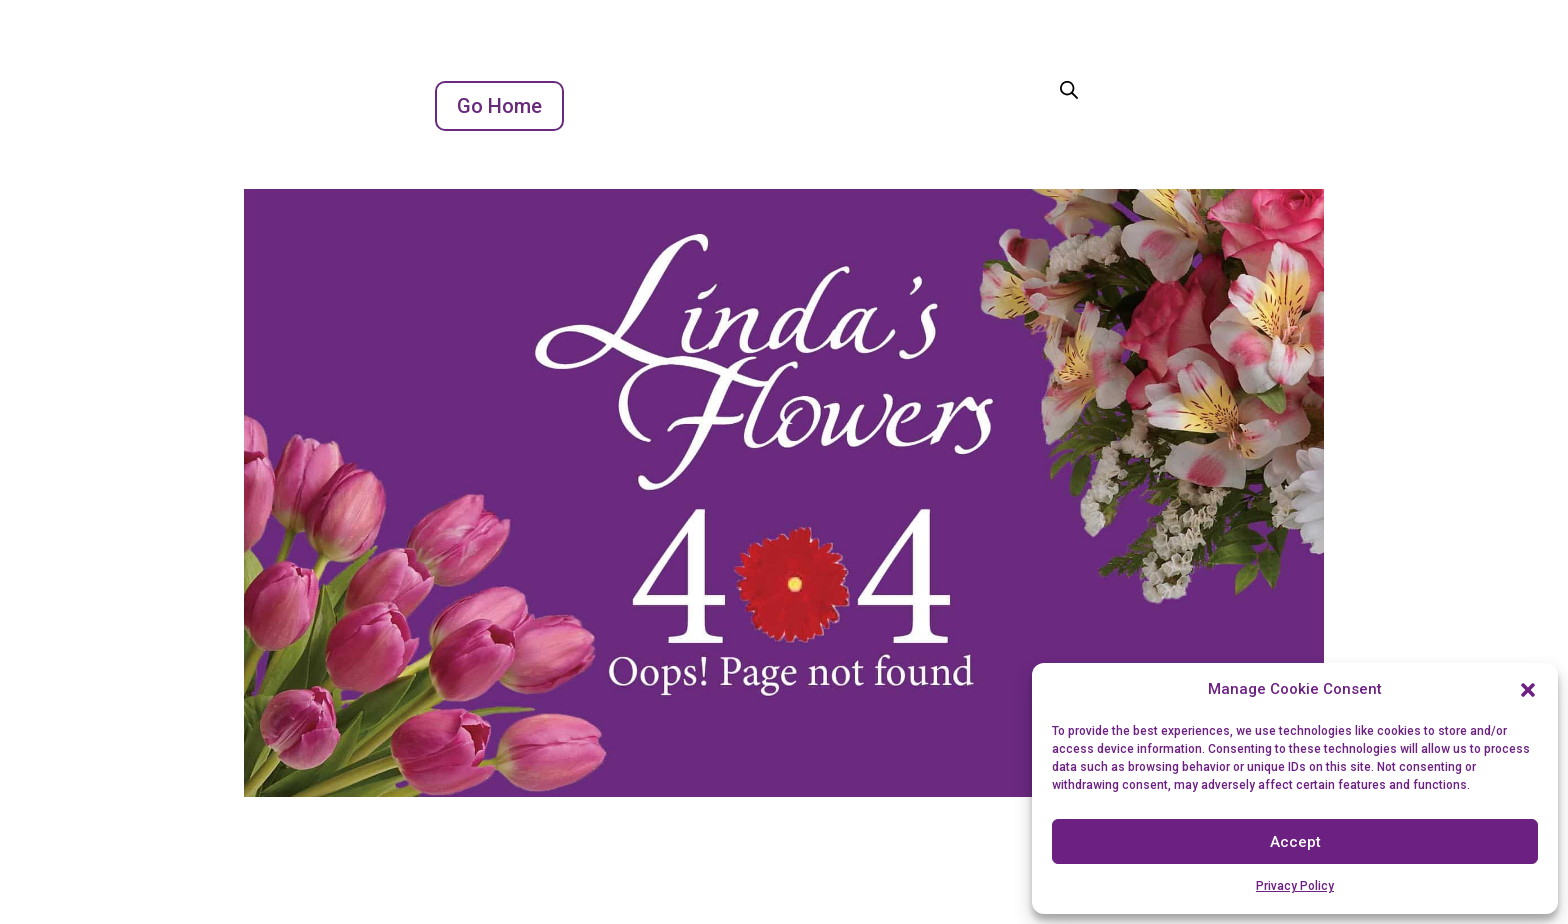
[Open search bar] (1069, 89)
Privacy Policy (1295, 886)
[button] (1528, 690)
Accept (1295, 842)
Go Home (499, 106)
